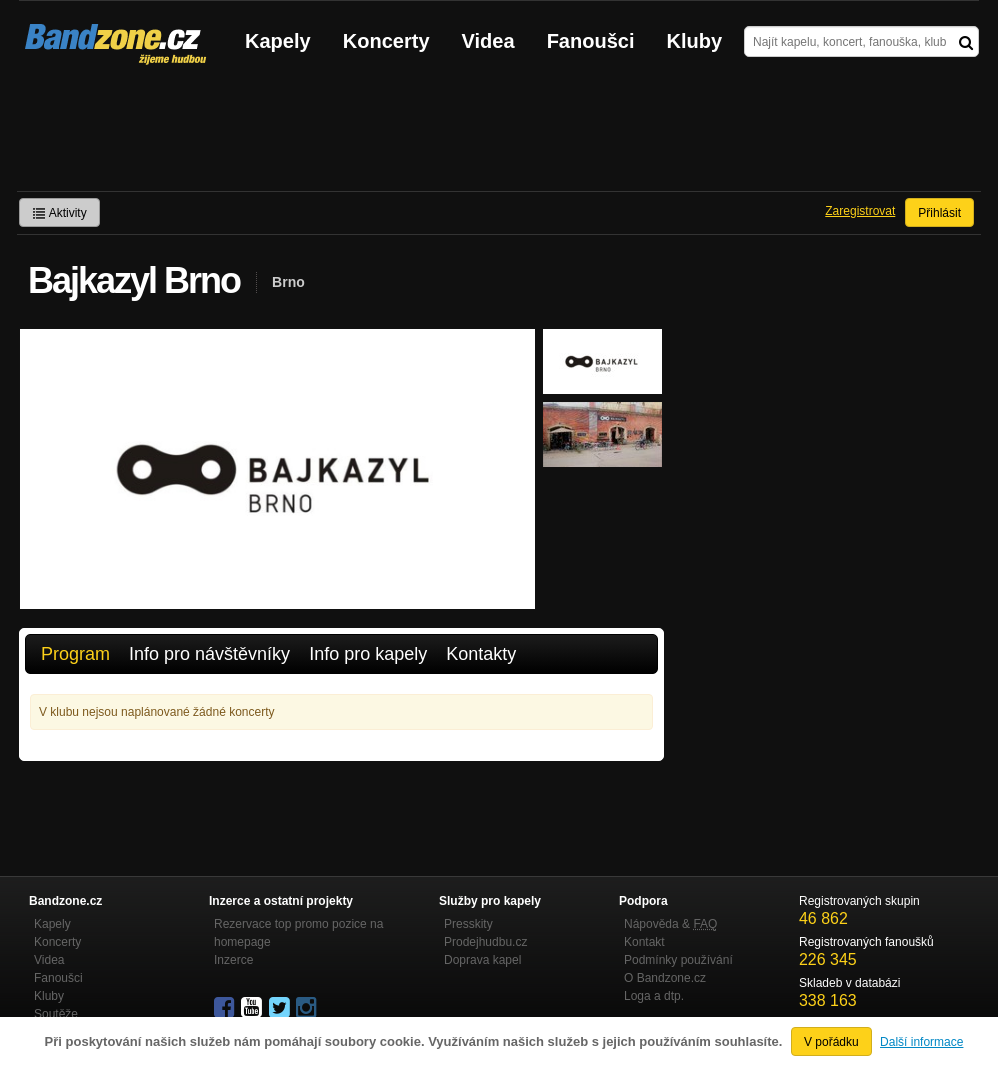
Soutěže (56, 1014)
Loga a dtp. (654, 996)
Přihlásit (939, 213)
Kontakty (481, 654)
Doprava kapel (482, 960)
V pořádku (831, 1042)
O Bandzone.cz (665, 978)
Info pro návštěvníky (209, 654)
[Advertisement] (499, 136)
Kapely (278, 41)
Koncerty (386, 41)
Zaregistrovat (860, 211)
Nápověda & (670, 924)
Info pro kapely (368, 654)
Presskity (468, 924)
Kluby (695, 41)
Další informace (921, 1042)
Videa (488, 41)
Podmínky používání (678, 960)
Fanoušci (591, 41)
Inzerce (233, 960)
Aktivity (59, 213)
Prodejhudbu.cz (485, 942)
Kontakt (644, 942)
